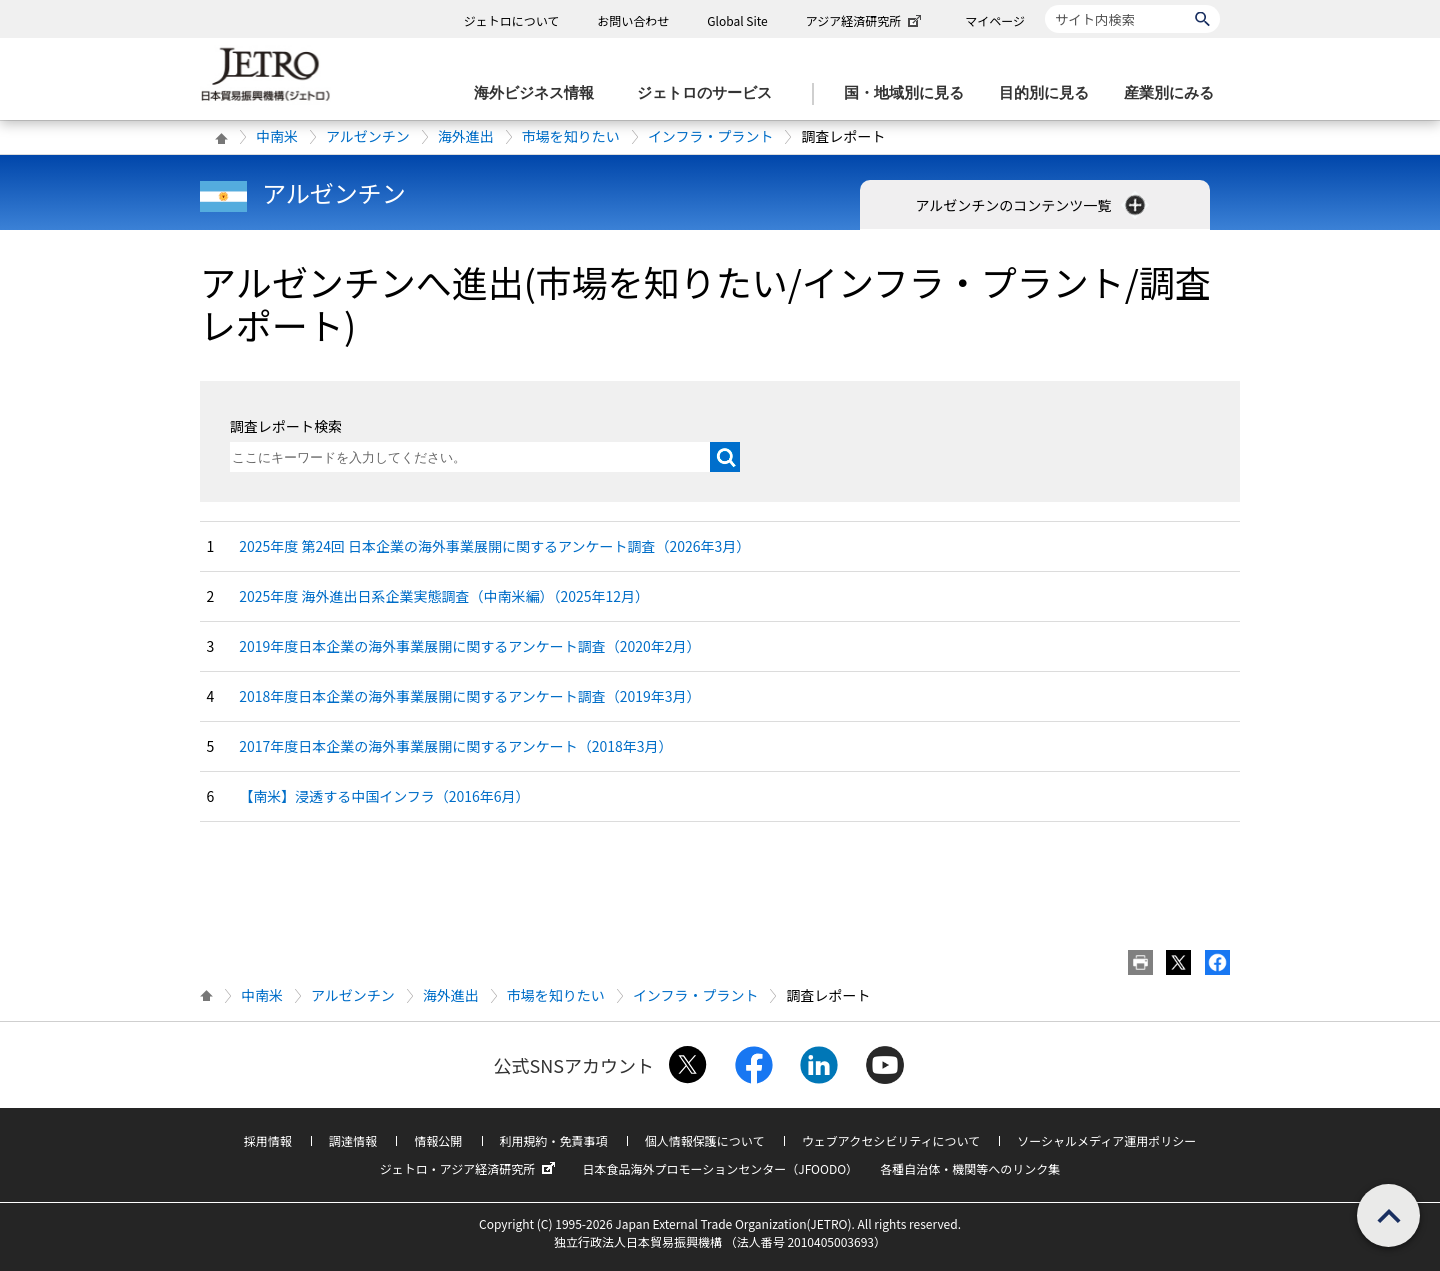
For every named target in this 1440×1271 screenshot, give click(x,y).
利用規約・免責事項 (554, 1140)
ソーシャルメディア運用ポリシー (1106, 1140)
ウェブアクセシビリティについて (891, 1140)
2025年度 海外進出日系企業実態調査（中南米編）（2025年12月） (444, 596)
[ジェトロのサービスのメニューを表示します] (710, 93)
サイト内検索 (1044, 4)
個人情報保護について (705, 1140)
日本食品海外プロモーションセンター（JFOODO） (720, 1168)
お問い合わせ (633, 20)
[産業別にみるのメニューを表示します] (1175, 93)
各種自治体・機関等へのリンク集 (970, 1168)
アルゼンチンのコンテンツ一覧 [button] (1032, 205)
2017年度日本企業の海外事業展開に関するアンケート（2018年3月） (455, 746)
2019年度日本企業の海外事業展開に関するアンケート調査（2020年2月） (469, 646)
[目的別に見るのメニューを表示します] (1050, 93)
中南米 (277, 136)
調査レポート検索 (286, 426)
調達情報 (353, 1140)
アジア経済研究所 (866, 20)
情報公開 (438, 1140)
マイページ (995, 20)
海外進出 (466, 136)
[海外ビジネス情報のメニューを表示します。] (540, 93)
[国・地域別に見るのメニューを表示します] (910, 93)
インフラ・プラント (711, 136)
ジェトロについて (512, 20)
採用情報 (268, 1140)
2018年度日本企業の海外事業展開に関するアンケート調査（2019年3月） (469, 696)
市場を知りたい (571, 136)
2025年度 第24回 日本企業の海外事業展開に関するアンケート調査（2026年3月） (494, 546)
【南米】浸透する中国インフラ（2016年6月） (384, 796)
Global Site (737, 20)
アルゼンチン (368, 136)
